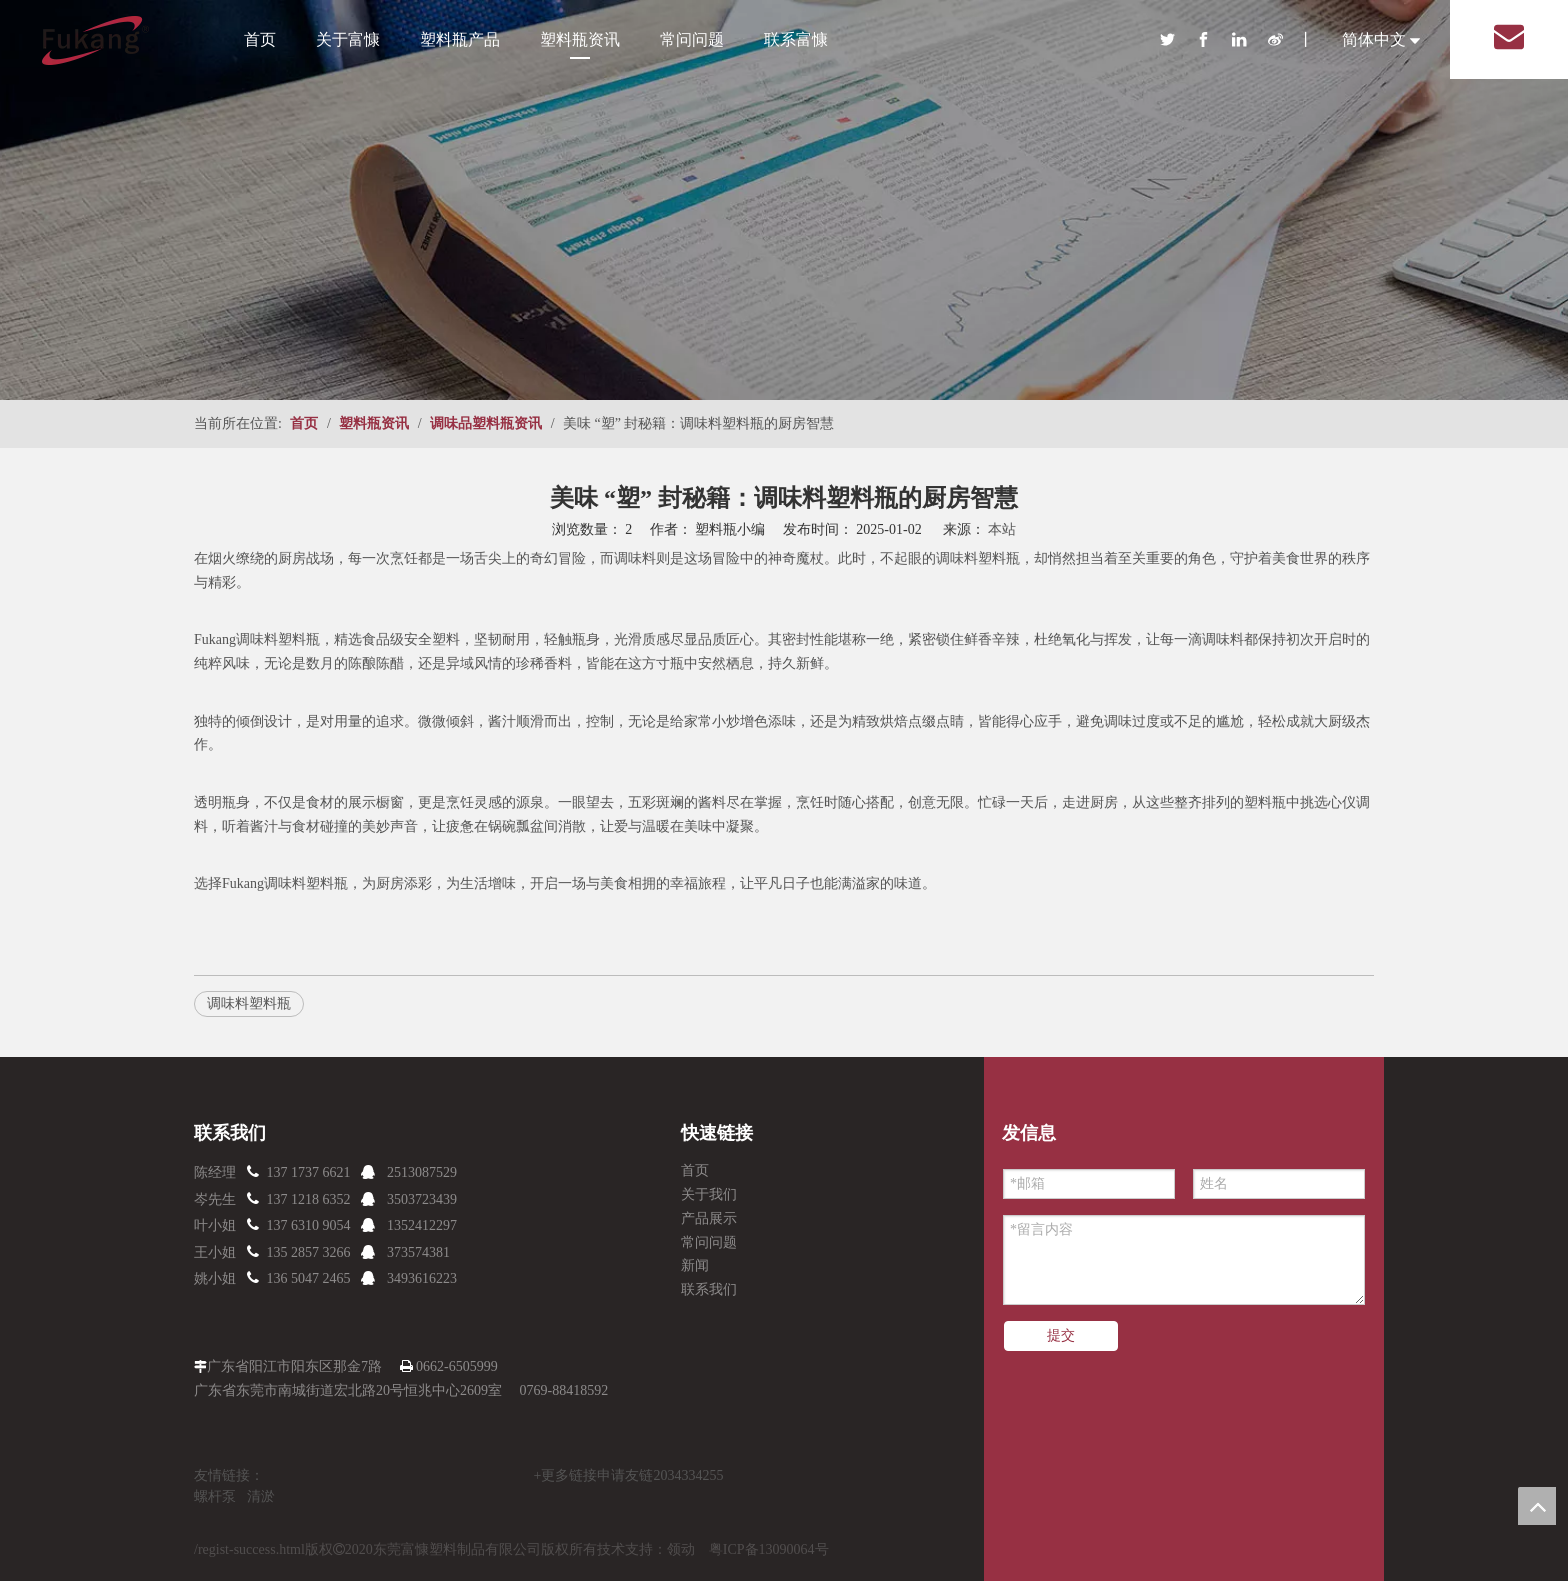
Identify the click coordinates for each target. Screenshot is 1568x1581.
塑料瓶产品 (460, 39)
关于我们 (709, 1194)
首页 (260, 39)
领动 (681, 1549)
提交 (1061, 1335)
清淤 (261, 1496)
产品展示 (709, 1218)
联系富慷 (796, 39)
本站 (1002, 529)
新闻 (695, 1265)
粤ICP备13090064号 (769, 1549)
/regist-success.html (249, 1549)
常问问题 (692, 39)
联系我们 (709, 1289)
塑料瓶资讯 (580, 39)
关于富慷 (348, 39)
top (1537, 1506)
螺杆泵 (215, 1496)
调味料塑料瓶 (249, 1003)
